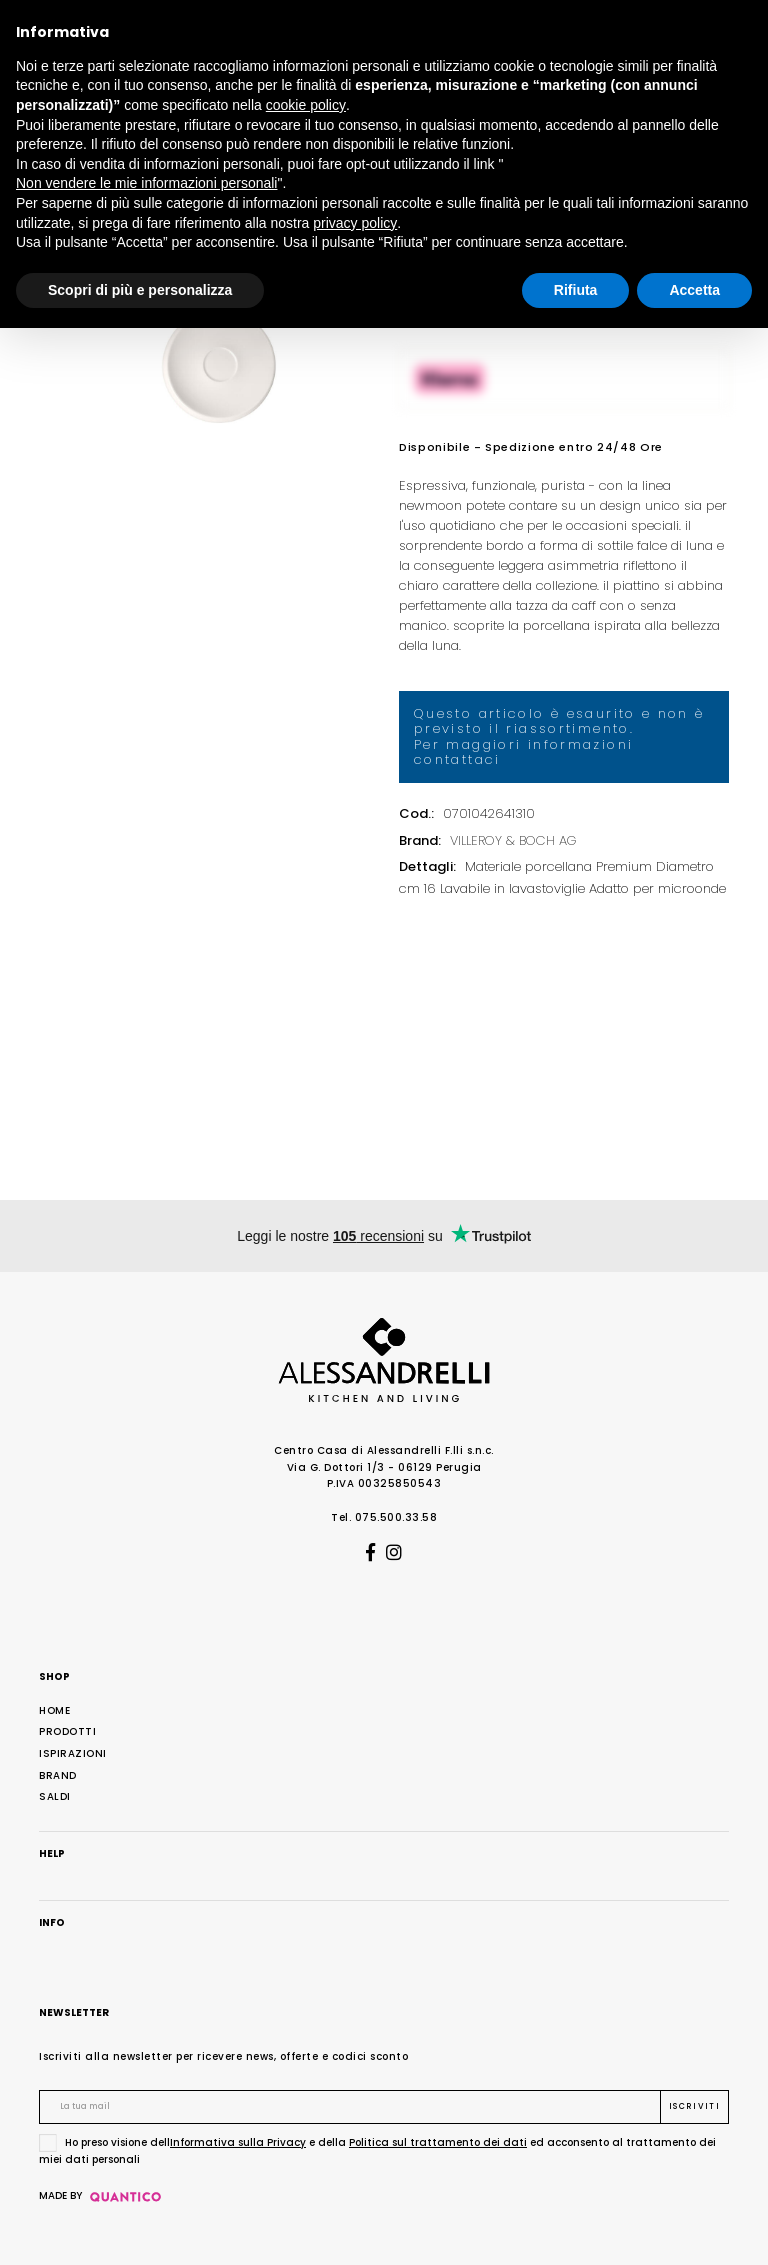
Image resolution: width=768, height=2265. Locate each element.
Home (54, 1710)
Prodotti (67, 1731)
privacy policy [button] (355, 223)
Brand (58, 1775)
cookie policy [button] (306, 105)
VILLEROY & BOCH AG (513, 840)
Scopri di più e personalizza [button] (140, 290)
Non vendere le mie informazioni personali (146, 183)
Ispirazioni (73, 1753)
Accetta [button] (694, 290)
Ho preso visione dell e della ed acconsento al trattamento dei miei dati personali (377, 2150)
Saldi (55, 1796)
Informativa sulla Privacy (238, 2142)
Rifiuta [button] (576, 290)
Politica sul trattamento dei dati (438, 2142)
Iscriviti (694, 2106)
